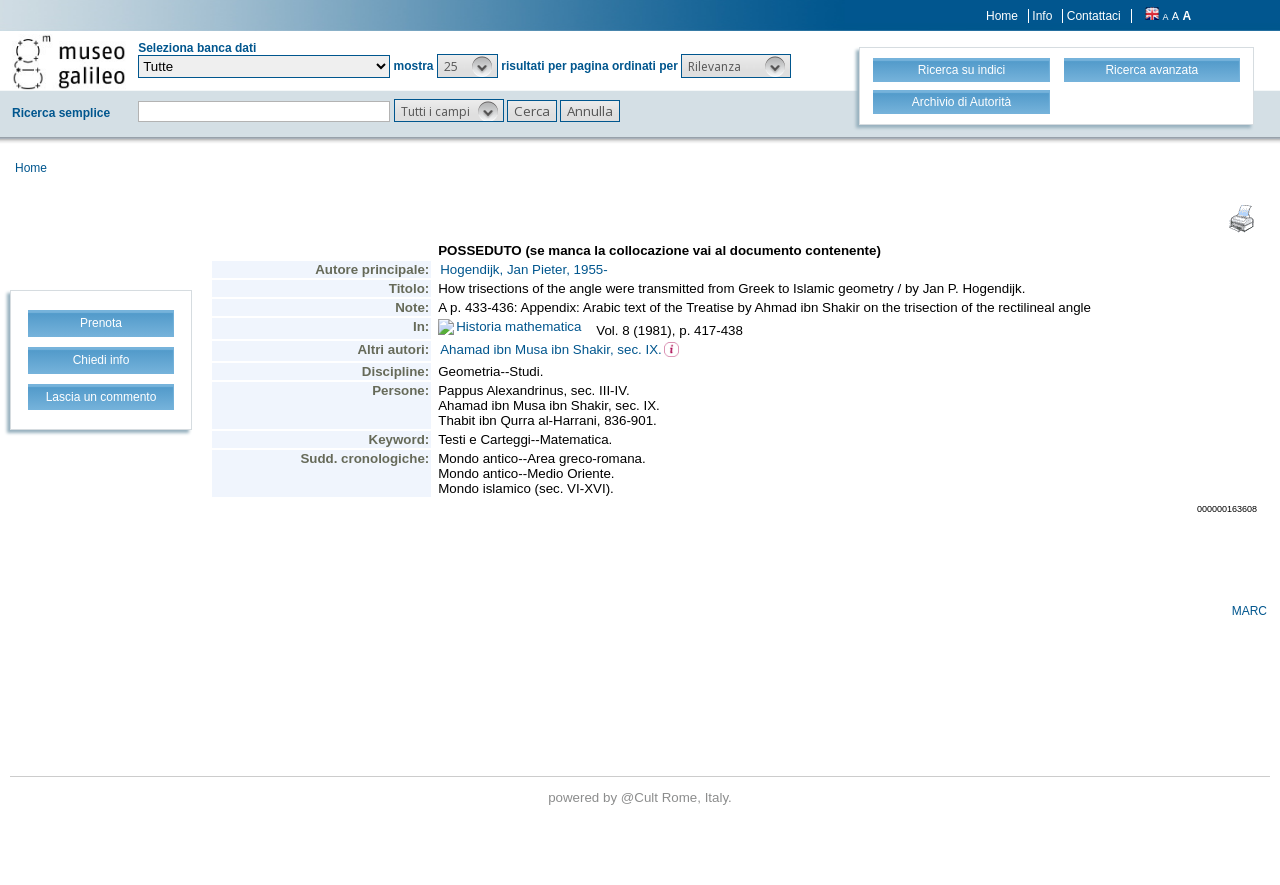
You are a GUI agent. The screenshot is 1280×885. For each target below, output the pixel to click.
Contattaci (1094, 16)
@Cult (641, 797)
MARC (1249, 611)
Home (1002, 16)
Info (1042, 16)
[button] (467, 66)
